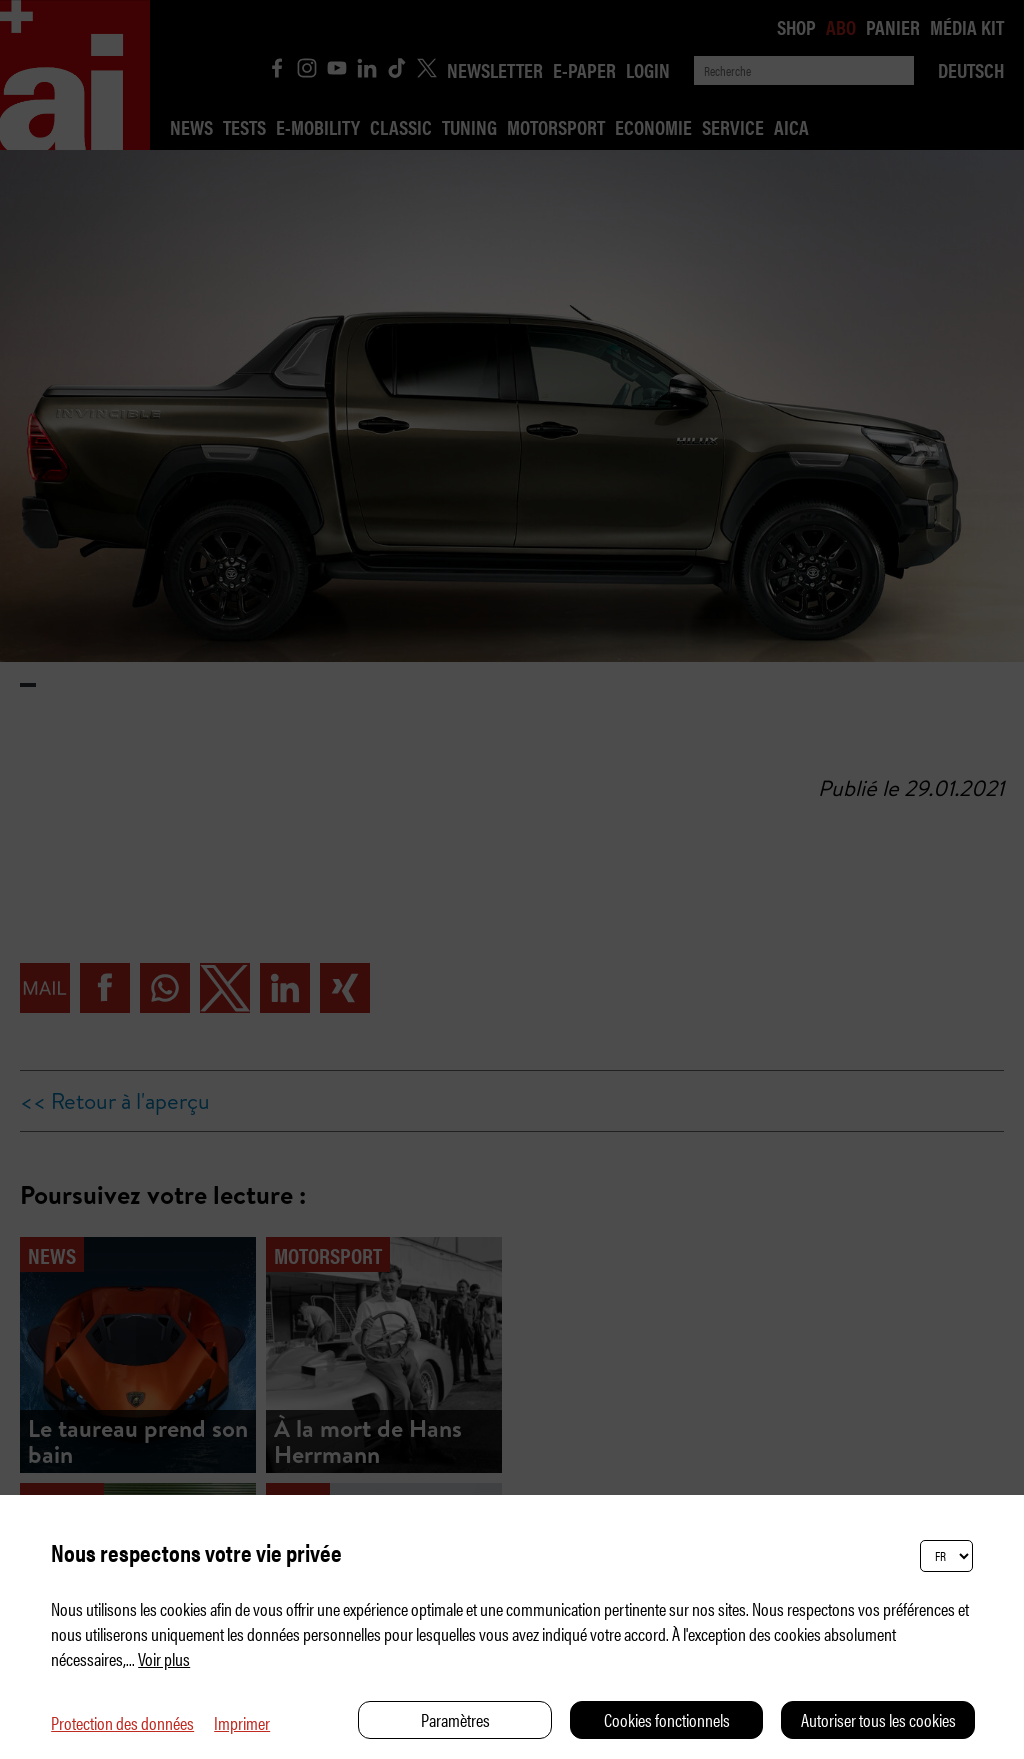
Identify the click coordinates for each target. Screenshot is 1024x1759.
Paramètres (455, 1719)
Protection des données (122, 1722)
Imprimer (242, 1722)
